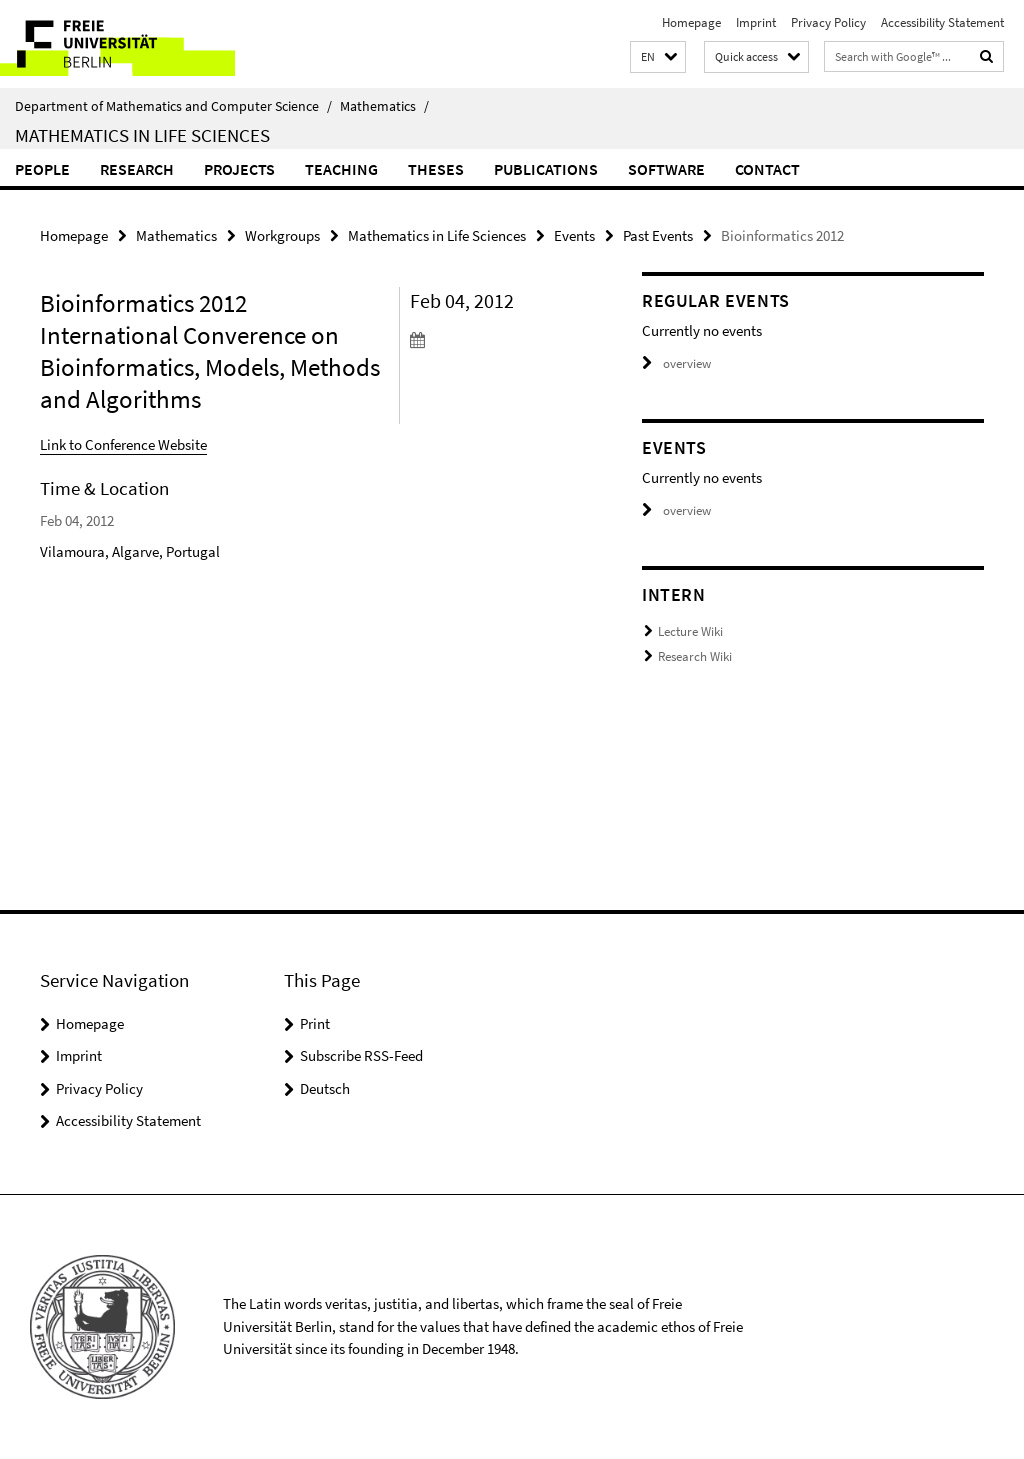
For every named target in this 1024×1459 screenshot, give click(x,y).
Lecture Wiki (690, 631)
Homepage (691, 22)
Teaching (341, 169)
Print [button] (315, 1023)
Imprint (756, 22)
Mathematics (384, 106)
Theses (436, 169)
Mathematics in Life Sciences (142, 135)
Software (666, 169)
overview (676, 363)
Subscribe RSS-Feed (361, 1055)
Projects (239, 169)
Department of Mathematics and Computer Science (173, 106)
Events (574, 235)
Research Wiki (695, 656)
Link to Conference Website (123, 444)
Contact (767, 169)
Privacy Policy (828, 22)
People (42, 169)
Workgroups (282, 235)
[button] (658, 57)
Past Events (658, 235)
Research (137, 169)
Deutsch (325, 1088)
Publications (546, 169)
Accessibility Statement (942, 22)
